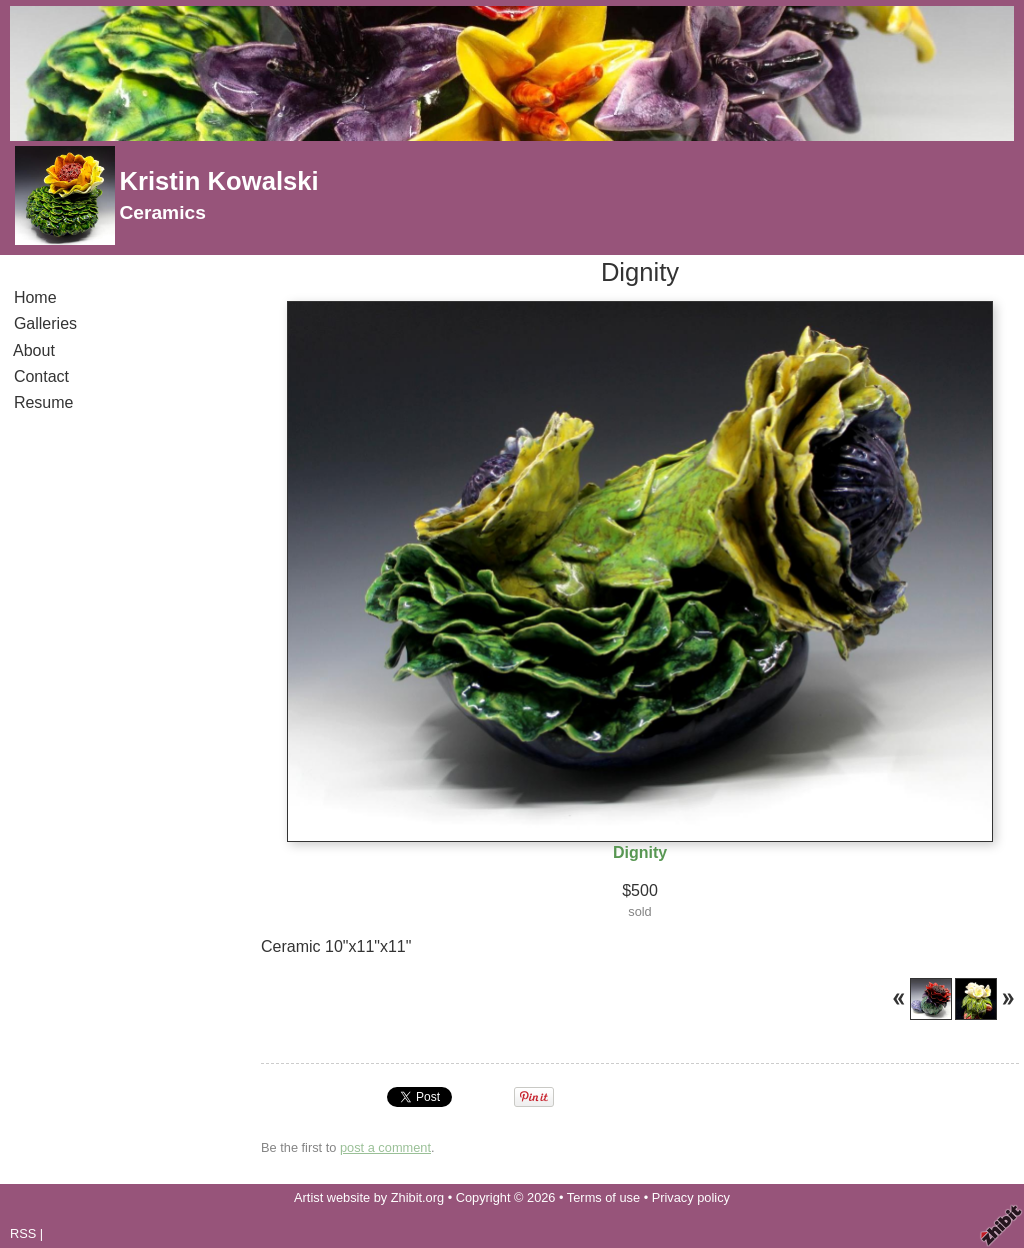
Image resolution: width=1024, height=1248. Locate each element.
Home (35, 297)
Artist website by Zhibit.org (369, 1197)
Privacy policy (691, 1197)
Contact (41, 376)
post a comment (385, 1147)
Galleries (45, 323)
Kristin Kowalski (218, 181)
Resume (43, 402)
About (34, 350)
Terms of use (603, 1197)
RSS (23, 1233)
